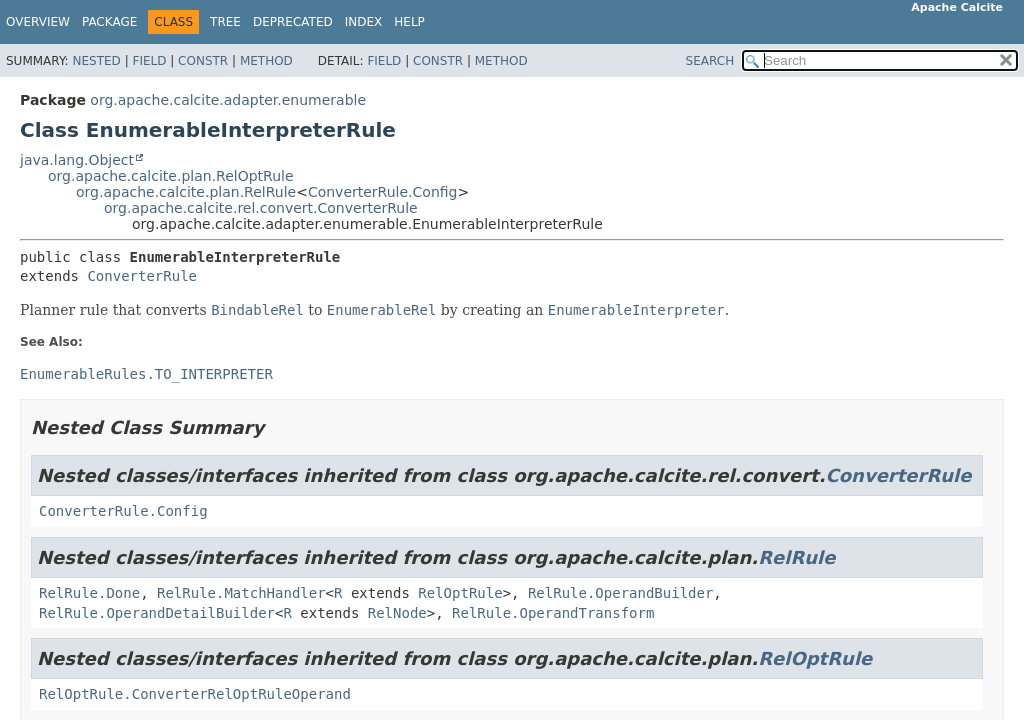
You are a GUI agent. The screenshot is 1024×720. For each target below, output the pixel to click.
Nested (96, 61)
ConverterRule (142, 276)
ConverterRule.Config (383, 192)
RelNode (397, 613)
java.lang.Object (77, 160)
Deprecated (293, 22)
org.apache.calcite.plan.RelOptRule (171, 176)
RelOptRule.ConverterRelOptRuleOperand (195, 694)
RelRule (796, 557)
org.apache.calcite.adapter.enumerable (228, 100)
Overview (38, 22)
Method (266, 61)
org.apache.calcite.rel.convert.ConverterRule (261, 208)
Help (409, 22)
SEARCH (710, 61)
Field (149, 61)
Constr (203, 61)
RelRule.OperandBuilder (620, 593)
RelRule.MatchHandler (241, 593)
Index (364, 22)
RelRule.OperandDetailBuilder (157, 613)
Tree (225, 22)
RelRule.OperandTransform (553, 613)
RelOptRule (460, 593)
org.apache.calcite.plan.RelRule (186, 192)
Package (109, 22)
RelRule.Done (89, 593)
